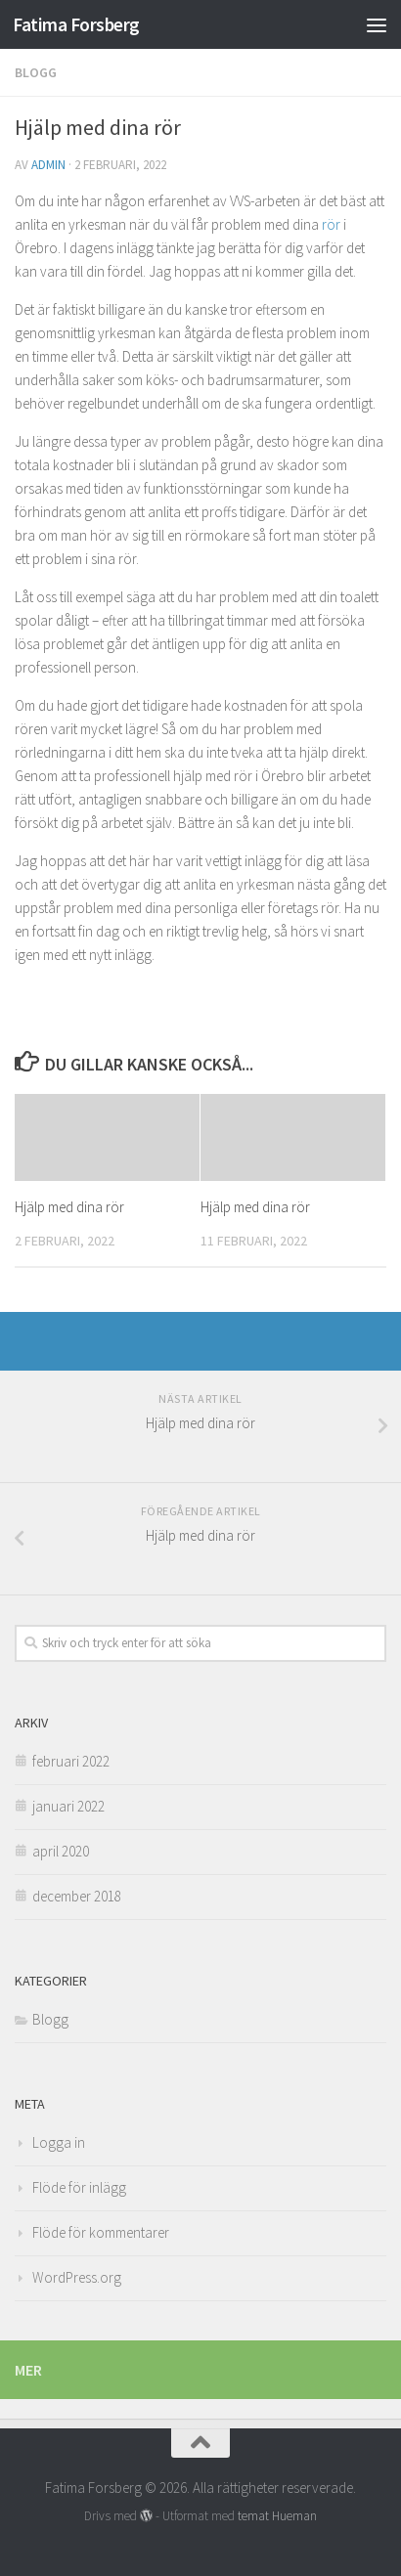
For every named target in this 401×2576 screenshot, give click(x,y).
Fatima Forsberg (76, 24)
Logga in (58, 2142)
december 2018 (76, 1896)
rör (331, 224)
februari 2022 (71, 1761)
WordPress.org (76, 2277)
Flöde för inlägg (79, 2187)
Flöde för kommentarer (100, 2232)
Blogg (36, 72)
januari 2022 (68, 1806)
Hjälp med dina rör (69, 1207)
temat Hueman (277, 2516)
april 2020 (60, 1851)
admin (48, 164)
